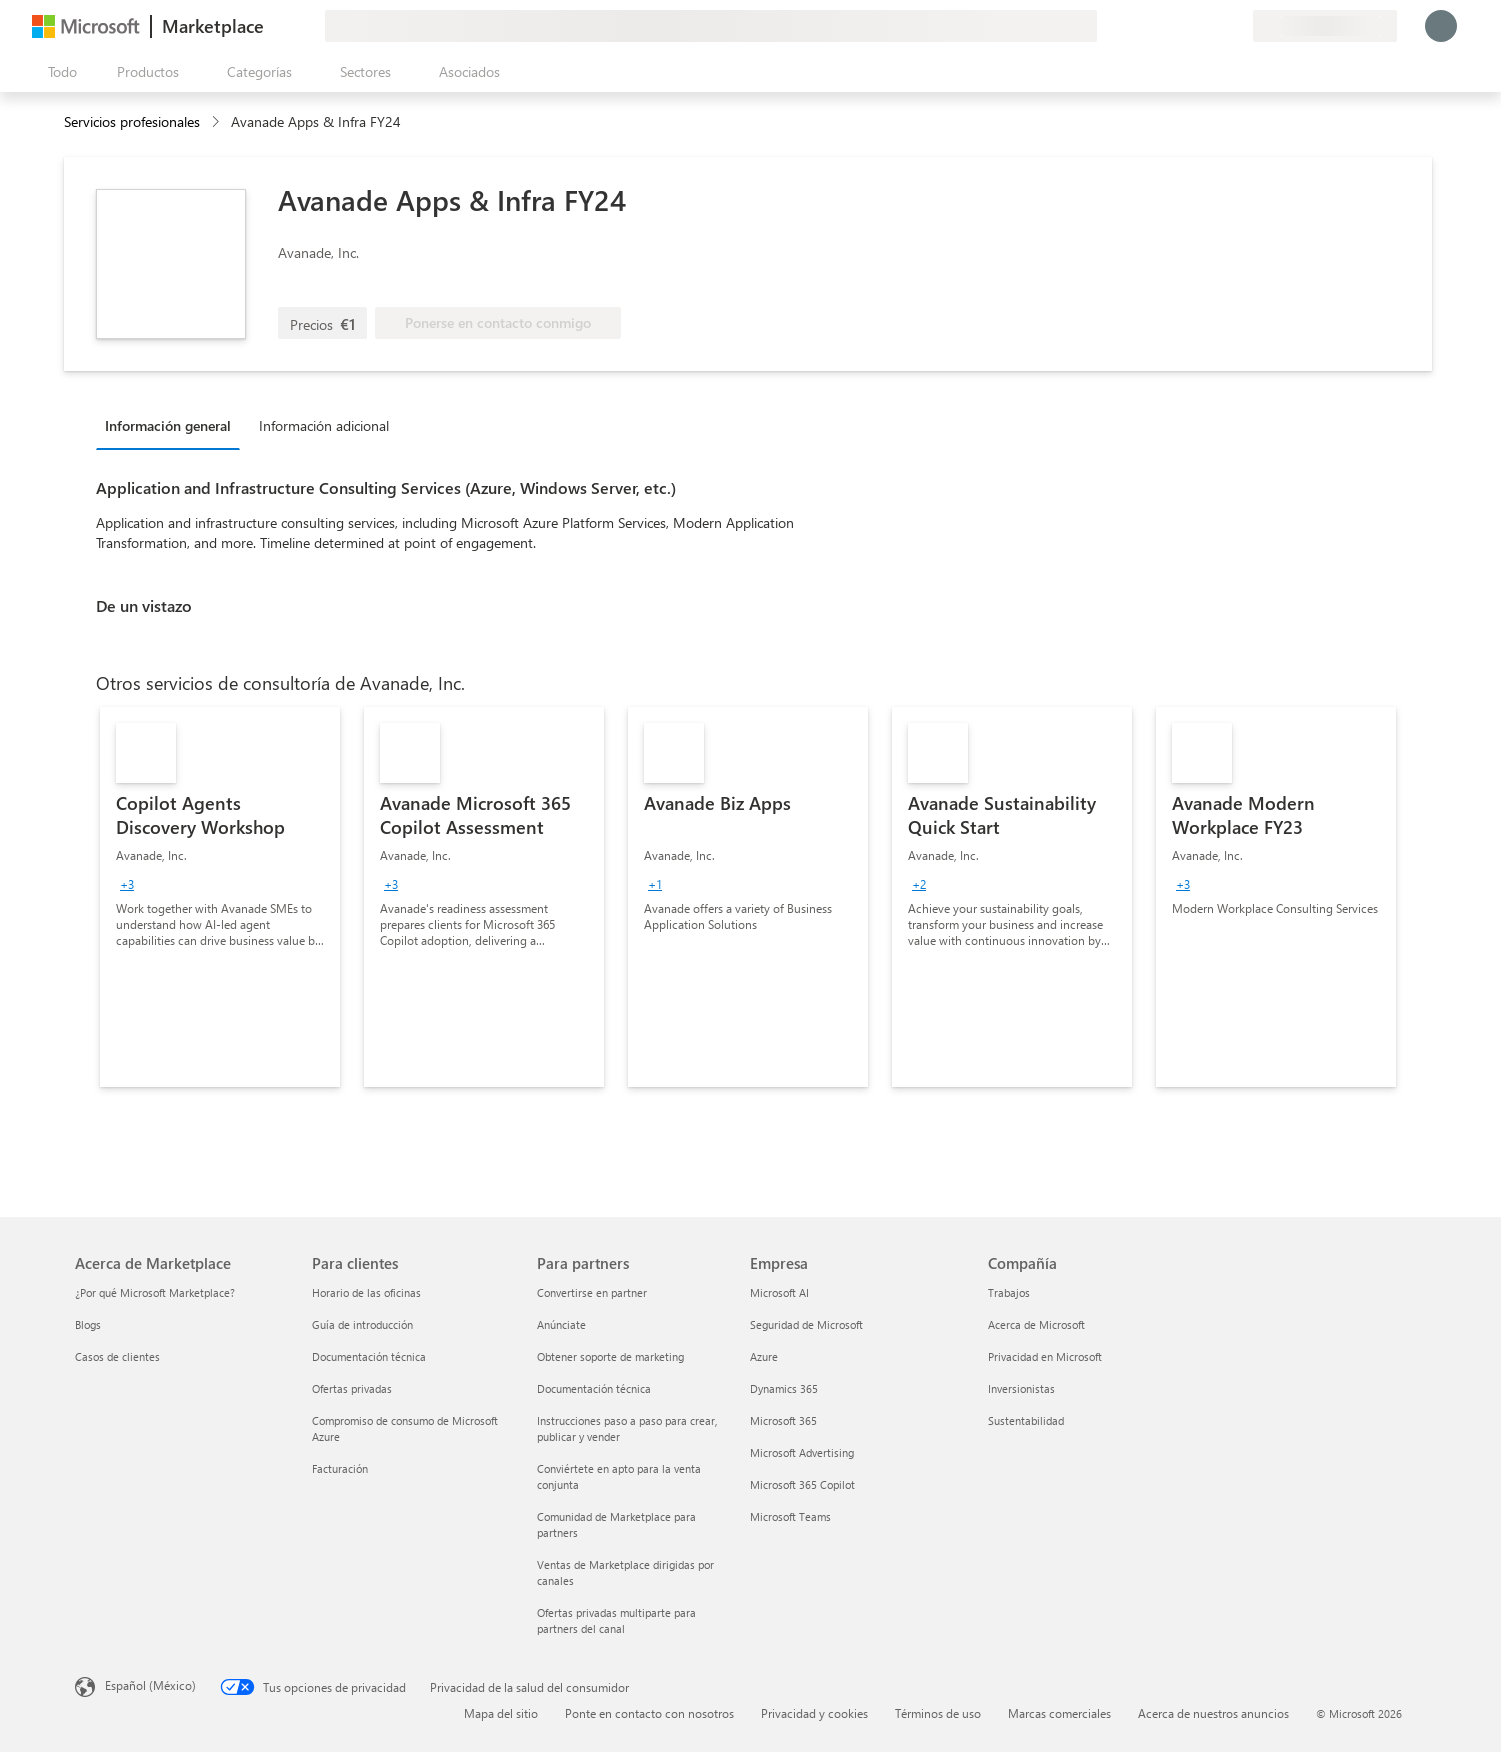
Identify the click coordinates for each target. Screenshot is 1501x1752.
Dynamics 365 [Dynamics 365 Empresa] (784, 1388)
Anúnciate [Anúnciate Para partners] (561, 1324)
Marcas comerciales (1059, 1713)
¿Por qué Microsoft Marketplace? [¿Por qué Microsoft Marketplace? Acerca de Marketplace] (155, 1292)
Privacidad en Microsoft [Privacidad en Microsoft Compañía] (1045, 1356)
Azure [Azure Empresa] (764, 1356)
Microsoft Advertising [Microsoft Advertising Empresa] (802, 1452)
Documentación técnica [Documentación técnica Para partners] (594, 1388)
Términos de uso (938, 1713)
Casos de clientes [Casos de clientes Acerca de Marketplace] (117, 1356)
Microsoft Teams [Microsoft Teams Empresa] (790, 1516)
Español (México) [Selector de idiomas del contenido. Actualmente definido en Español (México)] (150, 1685)
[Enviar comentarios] (1165, 26)
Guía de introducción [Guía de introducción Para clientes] (362, 1324)
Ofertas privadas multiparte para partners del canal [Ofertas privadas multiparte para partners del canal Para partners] (616, 1620)
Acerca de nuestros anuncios (1213, 1713)
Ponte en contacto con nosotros (649, 1713)
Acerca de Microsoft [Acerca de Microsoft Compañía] (1036, 1324)
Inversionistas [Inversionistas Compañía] (1021, 1388)
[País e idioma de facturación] (1325, 26)
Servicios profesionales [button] (132, 121)
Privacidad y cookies (814, 1713)
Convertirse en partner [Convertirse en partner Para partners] (592, 1292)
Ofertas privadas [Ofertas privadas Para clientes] (352, 1388)
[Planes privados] (1237, 26)
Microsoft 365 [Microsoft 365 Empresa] (783, 1420)
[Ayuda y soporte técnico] (1189, 26)
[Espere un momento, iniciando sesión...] (1441, 26)
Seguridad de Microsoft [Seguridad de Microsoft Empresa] (806, 1324)
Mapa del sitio (501, 1713)
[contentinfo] (217, 122)
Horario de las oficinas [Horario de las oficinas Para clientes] (366, 1292)
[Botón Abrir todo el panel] (58, 72)
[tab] (173, 425)
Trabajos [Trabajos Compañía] (1009, 1292)
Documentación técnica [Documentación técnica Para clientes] (369, 1356)
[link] (220, 897)
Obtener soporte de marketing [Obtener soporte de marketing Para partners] (610, 1356)
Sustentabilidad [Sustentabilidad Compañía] (1026, 1420)
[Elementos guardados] (1213, 26)
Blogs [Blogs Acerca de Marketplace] (88, 1324)
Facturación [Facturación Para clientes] (340, 1468)
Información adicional (324, 425)
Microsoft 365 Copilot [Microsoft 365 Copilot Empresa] (802, 1484)
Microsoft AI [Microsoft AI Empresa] (779, 1292)
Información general (168, 425)
